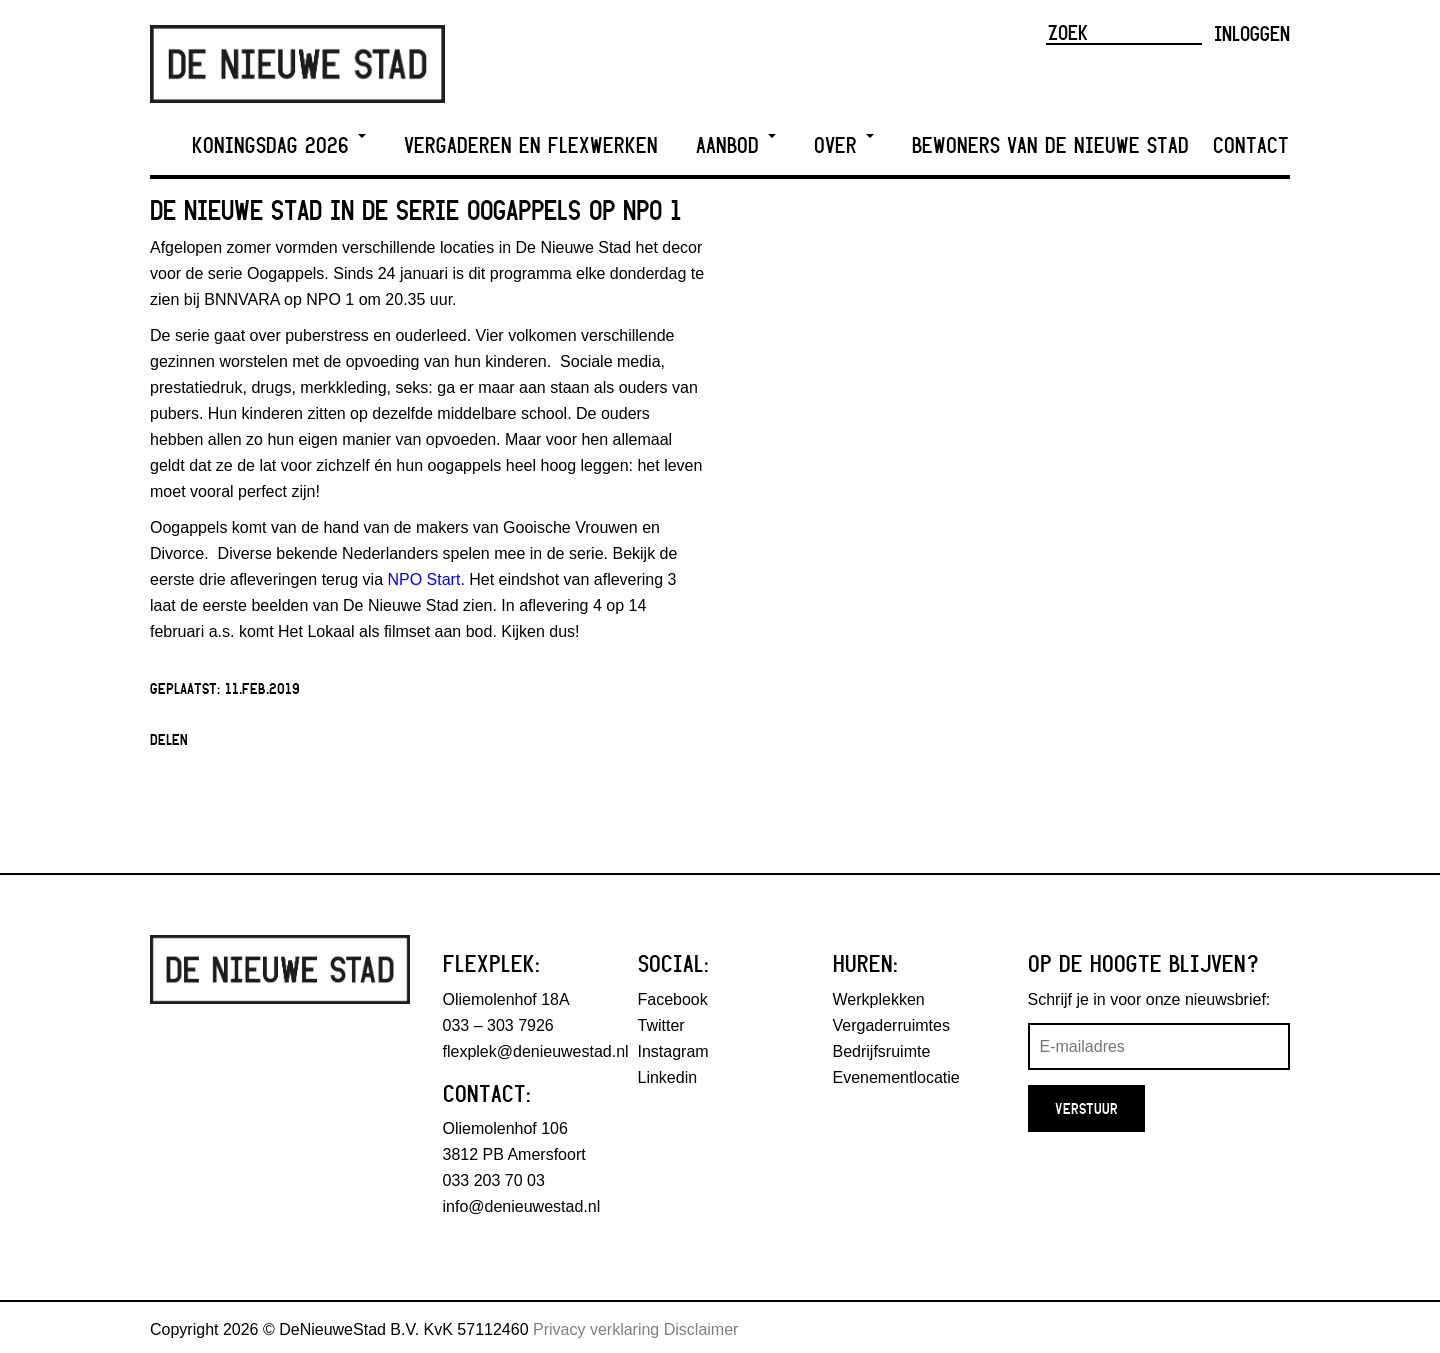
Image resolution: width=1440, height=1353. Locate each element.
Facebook (673, 999)
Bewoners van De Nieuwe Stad (1050, 145)
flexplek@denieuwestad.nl (536, 1051)
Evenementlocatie (896, 1077)
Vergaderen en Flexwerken (531, 145)
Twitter (661, 1025)
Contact (1251, 145)
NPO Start (423, 579)
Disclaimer (701, 1329)
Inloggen (1252, 33)
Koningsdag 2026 (279, 145)
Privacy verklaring (596, 1329)
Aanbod (736, 145)
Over (844, 145)
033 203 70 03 (494, 1180)
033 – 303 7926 (498, 1025)
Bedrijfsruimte (882, 1051)
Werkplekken (879, 999)
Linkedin (668, 1077)
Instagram (673, 1051)
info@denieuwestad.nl (522, 1206)
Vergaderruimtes (891, 1025)
